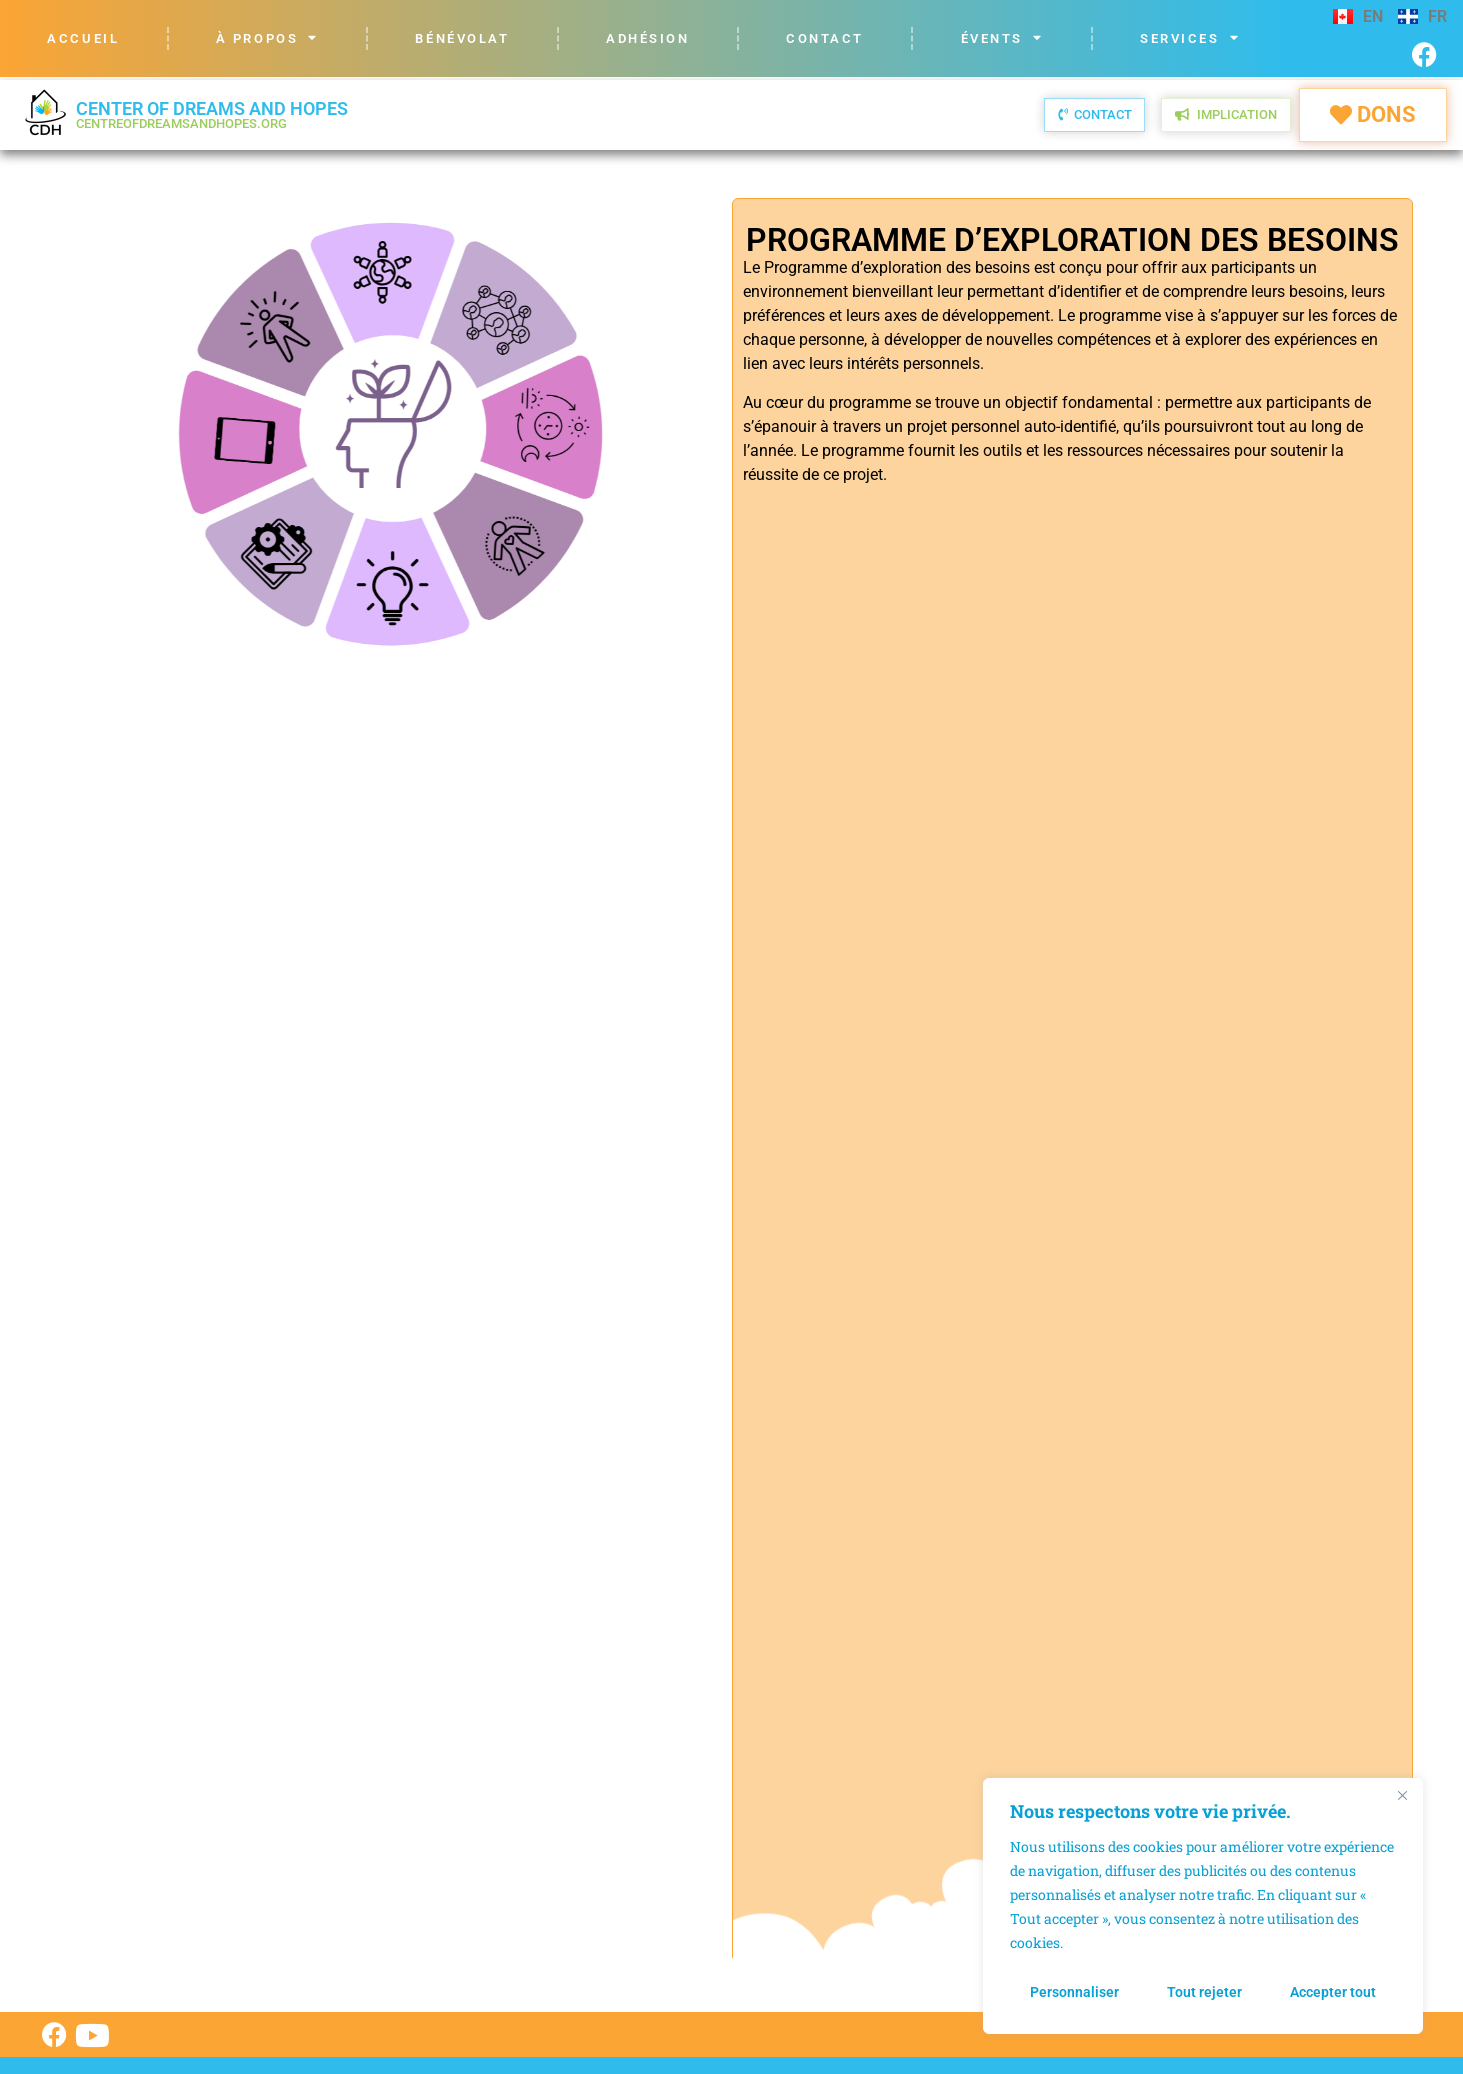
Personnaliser (1074, 1992)
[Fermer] (1402, 1795)
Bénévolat (462, 38)
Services (1190, 38)
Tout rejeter (1204, 1992)
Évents (1002, 38)
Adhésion (647, 38)
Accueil (83, 38)
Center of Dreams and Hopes (212, 114)
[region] (1203, 1906)
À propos (267, 38)
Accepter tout (1333, 1992)
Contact (825, 38)
